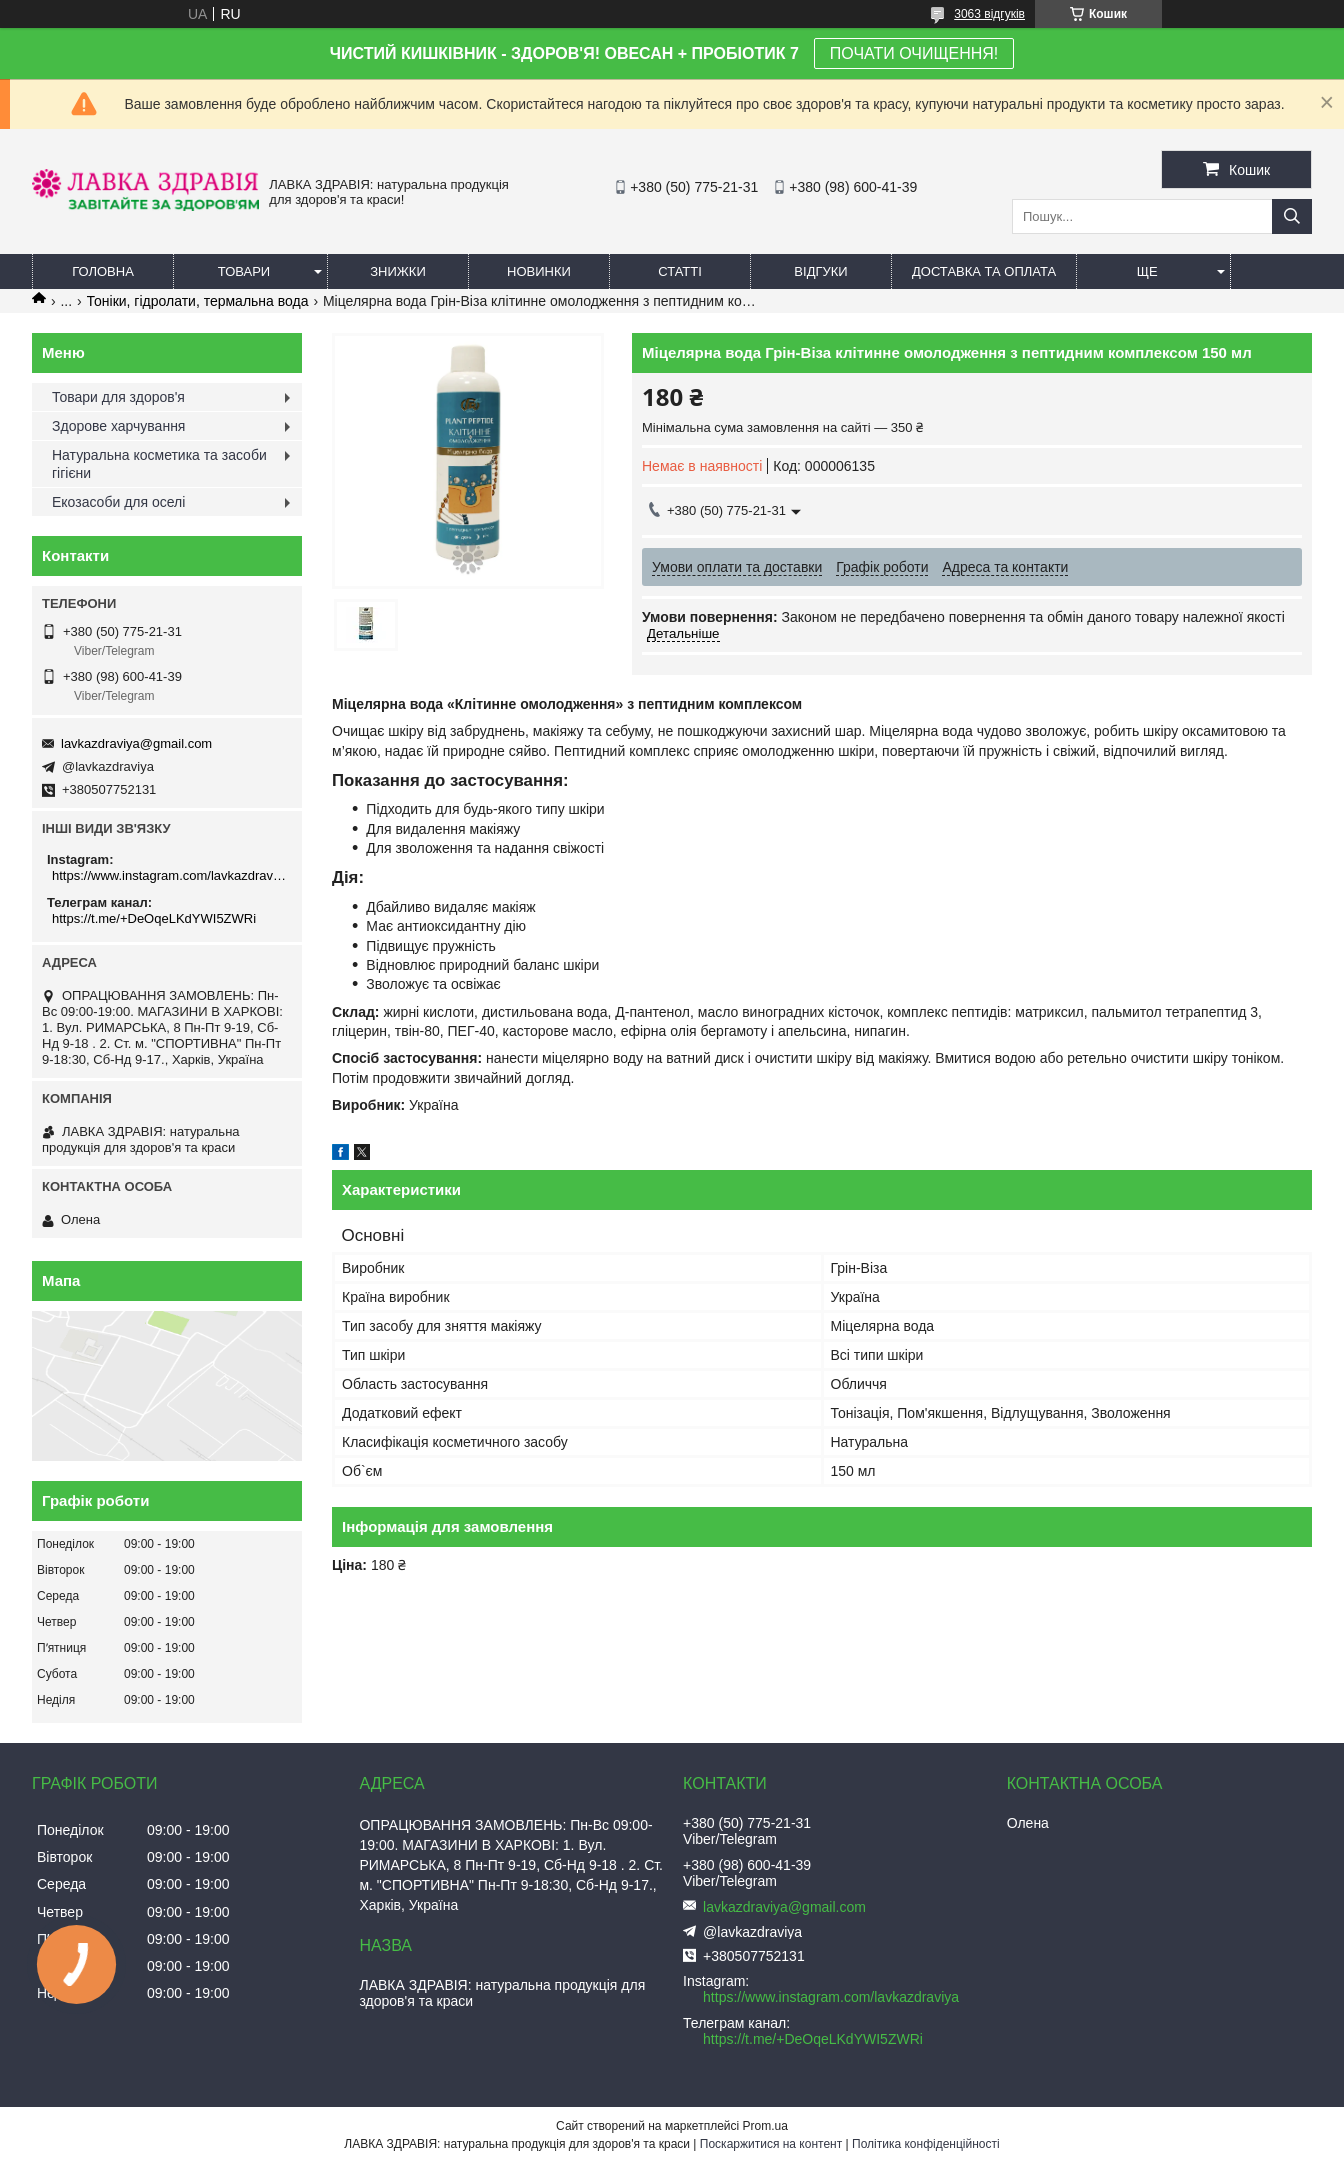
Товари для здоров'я (118, 397)
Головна (103, 271)
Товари (244, 271)
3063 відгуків (989, 14)
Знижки (398, 271)
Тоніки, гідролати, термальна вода (198, 301)
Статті (680, 271)
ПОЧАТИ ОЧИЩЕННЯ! (914, 53)
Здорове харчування (118, 426)
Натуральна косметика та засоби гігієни (159, 464)
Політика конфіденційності (926, 2144)
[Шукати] (1292, 216)
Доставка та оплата (984, 271)
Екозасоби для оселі (118, 502)
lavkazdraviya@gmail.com (136, 743)
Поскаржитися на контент (771, 2144)
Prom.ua (765, 2126)
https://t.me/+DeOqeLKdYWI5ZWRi (154, 918)
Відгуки (820, 271)
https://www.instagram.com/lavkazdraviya (169, 875)
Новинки (539, 271)
